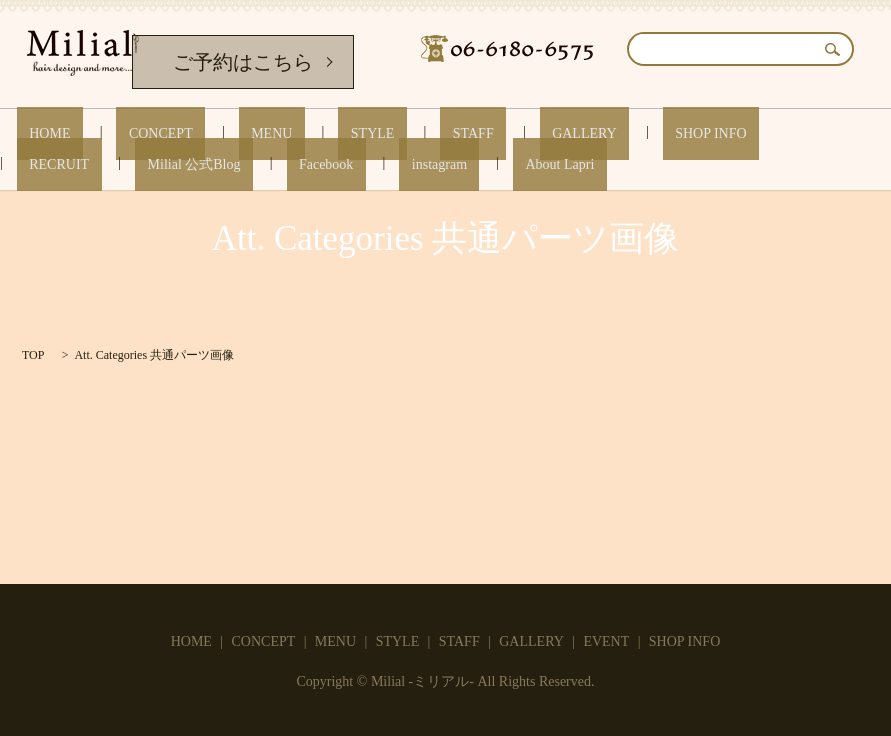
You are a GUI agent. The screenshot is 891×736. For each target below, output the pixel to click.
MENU (209, 133)
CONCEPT (124, 133)
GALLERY (448, 133)
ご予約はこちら (243, 62)
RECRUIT (649, 133)
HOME (37, 133)
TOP (33, 355)
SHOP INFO (549, 133)
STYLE (286, 133)
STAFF (361, 133)
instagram (132, 163)
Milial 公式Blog (758, 133)
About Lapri (228, 163)
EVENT (606, 641)
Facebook (44, 163)
